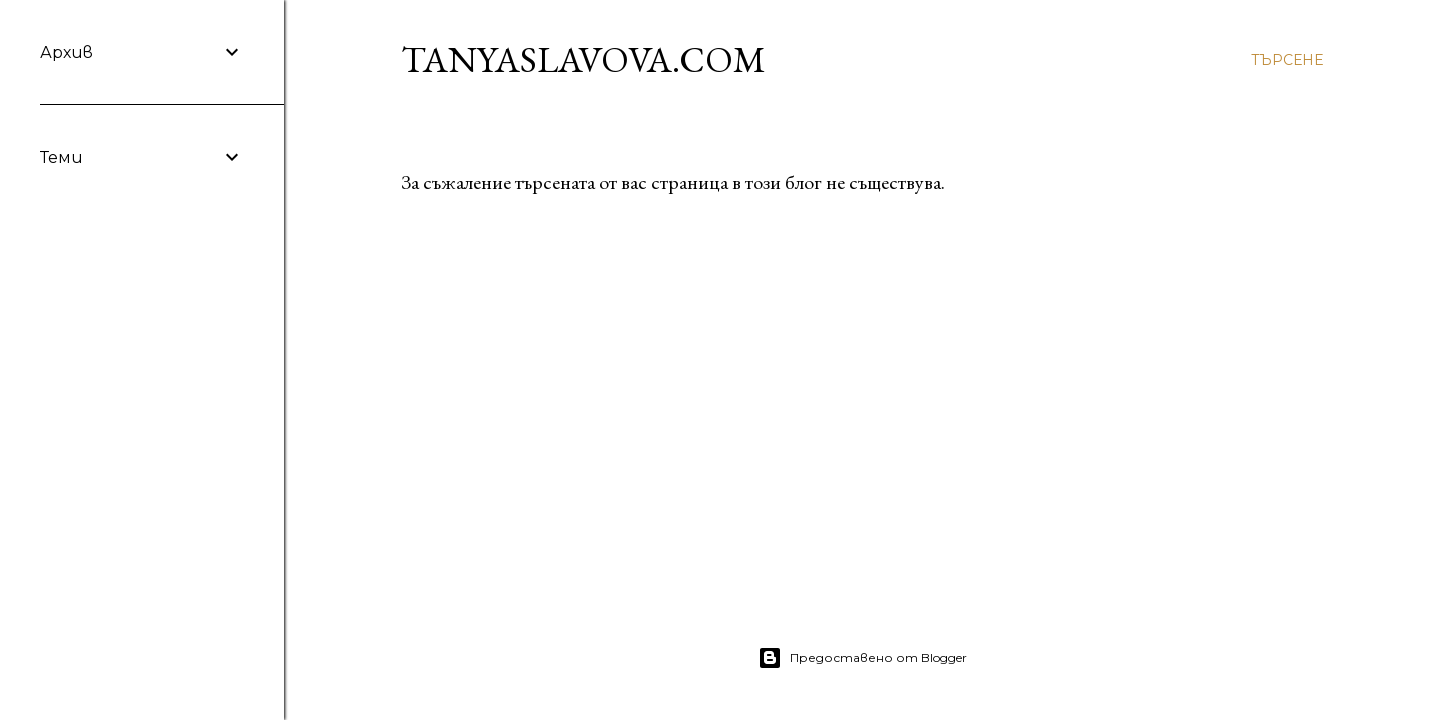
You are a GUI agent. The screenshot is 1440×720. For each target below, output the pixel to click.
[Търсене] (1287, 60)
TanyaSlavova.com (583, 59)
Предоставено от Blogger (862, 658)
